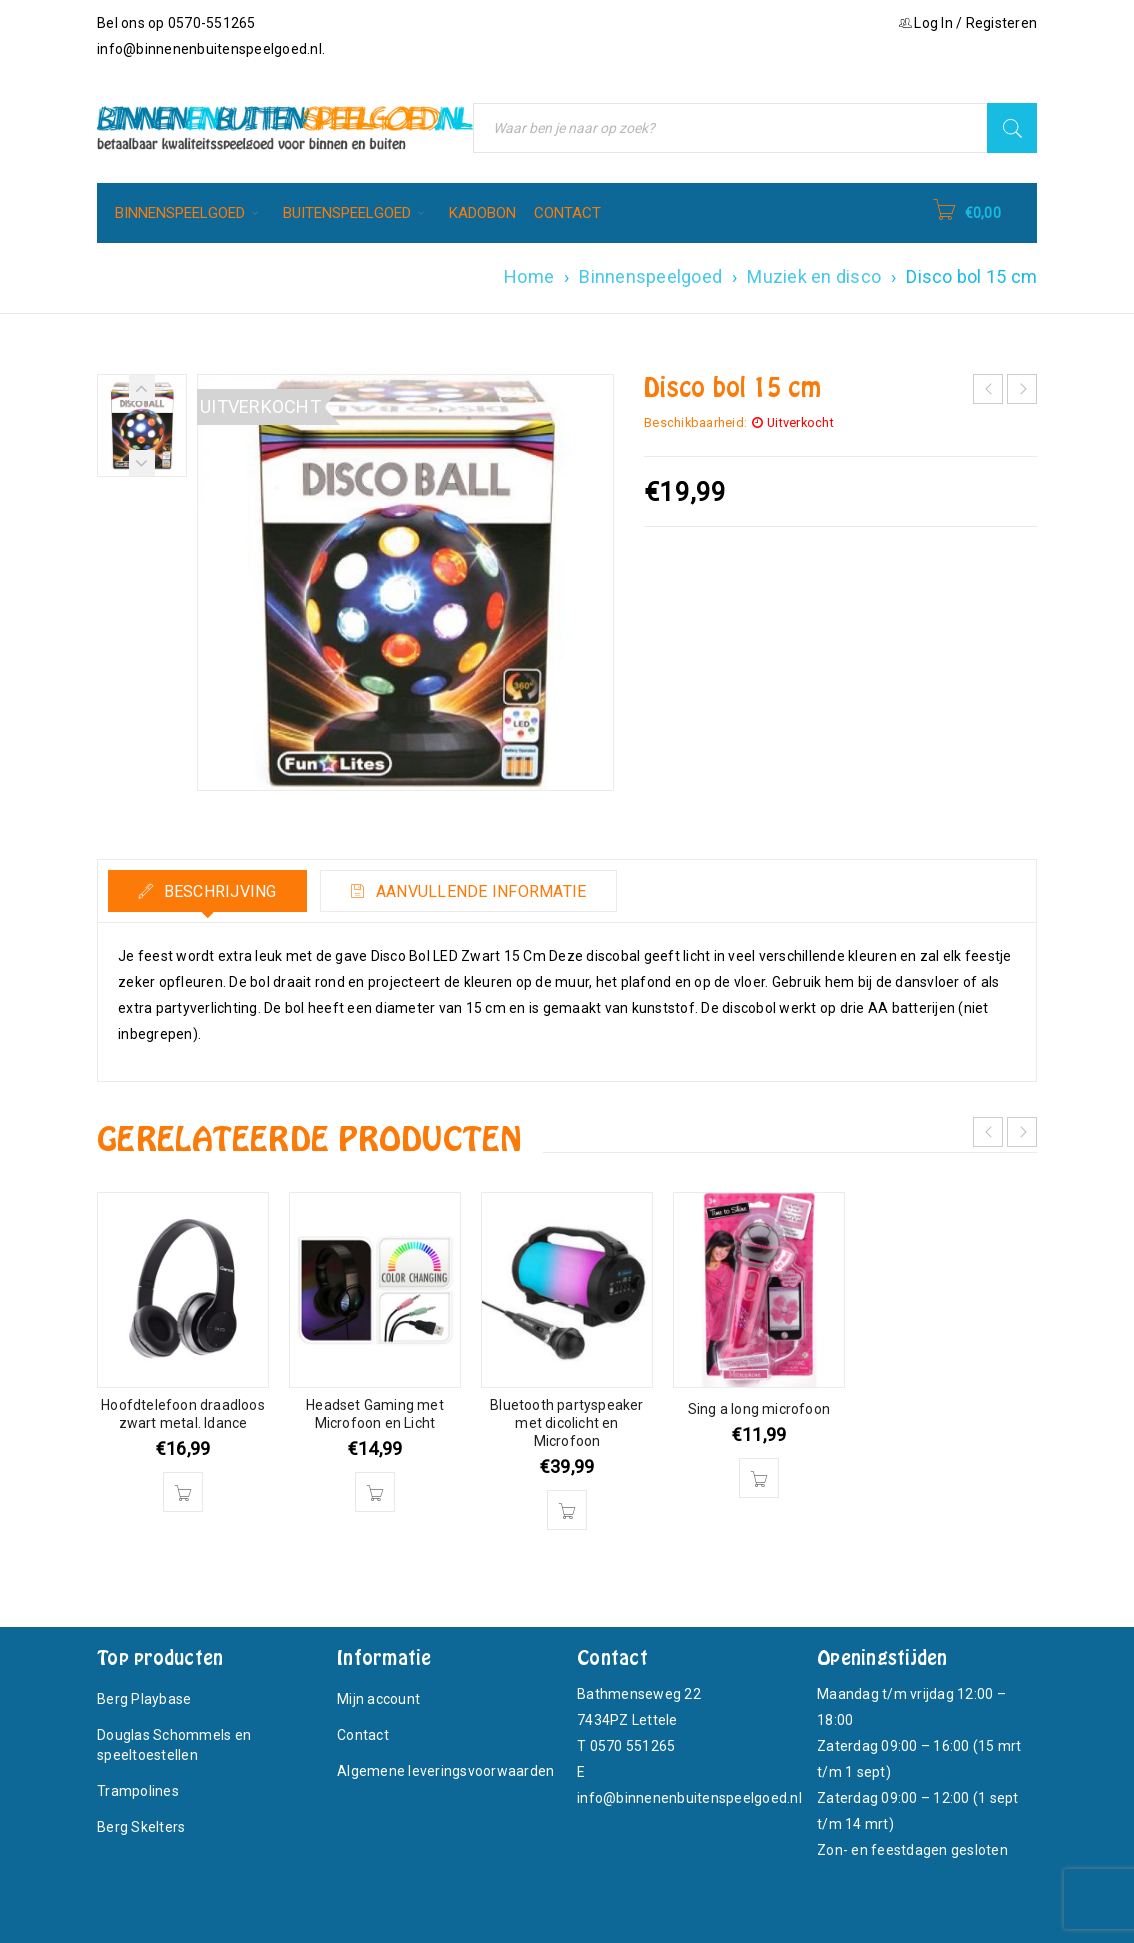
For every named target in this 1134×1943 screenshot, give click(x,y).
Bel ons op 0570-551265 (176, 23)
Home (529, 276)
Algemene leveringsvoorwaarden (445, 1771)
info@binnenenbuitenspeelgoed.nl (209, 49)
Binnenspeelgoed (650, 276)
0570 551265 (633, 1746)
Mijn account (378, 1699)
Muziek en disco (814, 276)
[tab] (208, 891)
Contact (363, 1735)
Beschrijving (218, 891)
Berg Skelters (141, 1827)
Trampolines (138, 1791)
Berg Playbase (144, 1699)
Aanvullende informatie (481, 891)
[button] (183, 1492)
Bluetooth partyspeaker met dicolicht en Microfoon (566, 1423)
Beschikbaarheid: (695, 422)
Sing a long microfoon (759, 1409)
